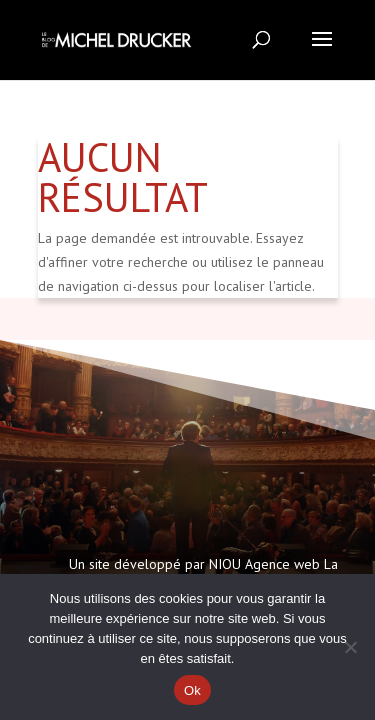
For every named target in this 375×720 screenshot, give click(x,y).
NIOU (225, 564)
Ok (192, 690)
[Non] (350, 647)
